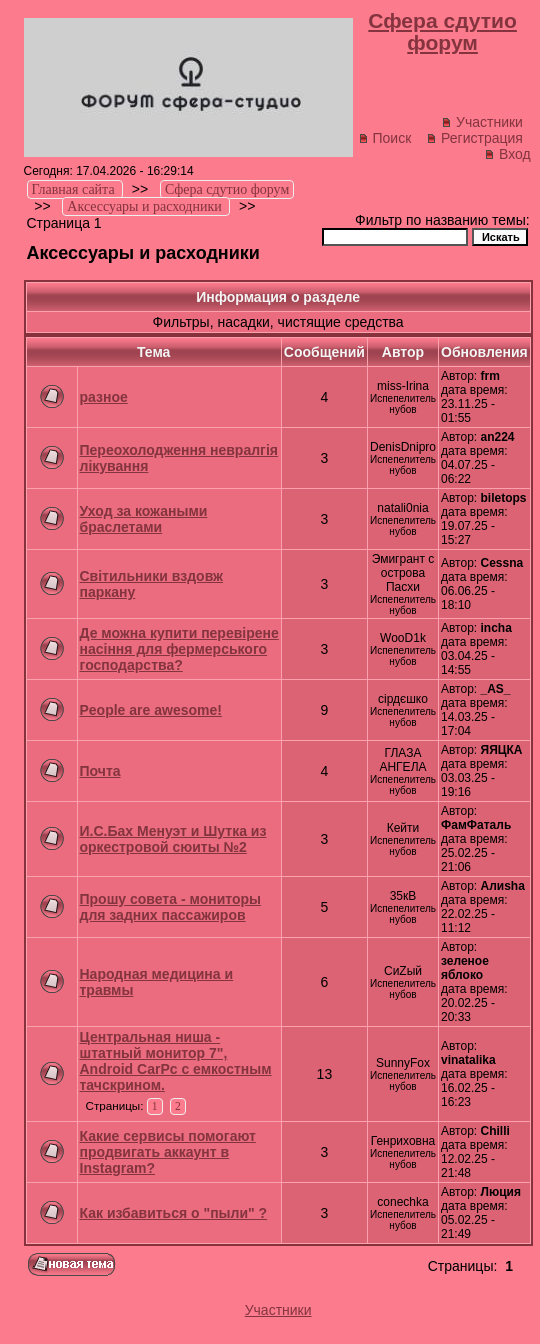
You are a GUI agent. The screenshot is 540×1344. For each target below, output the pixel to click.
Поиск (385, 138)
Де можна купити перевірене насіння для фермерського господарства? (179, 649)
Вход (507, 154)
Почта (100, 771)
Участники (482, 122)
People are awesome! (151, 710)
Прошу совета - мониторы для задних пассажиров (170, 907)
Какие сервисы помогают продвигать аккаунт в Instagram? (168, 1152)
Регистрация (474, 138)
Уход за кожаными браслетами (144, 519)
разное (104, 397)
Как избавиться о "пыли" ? (174, 1213)
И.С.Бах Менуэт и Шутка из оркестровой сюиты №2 (173, 839)
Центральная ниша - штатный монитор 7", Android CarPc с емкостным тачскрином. (176, 1061)
